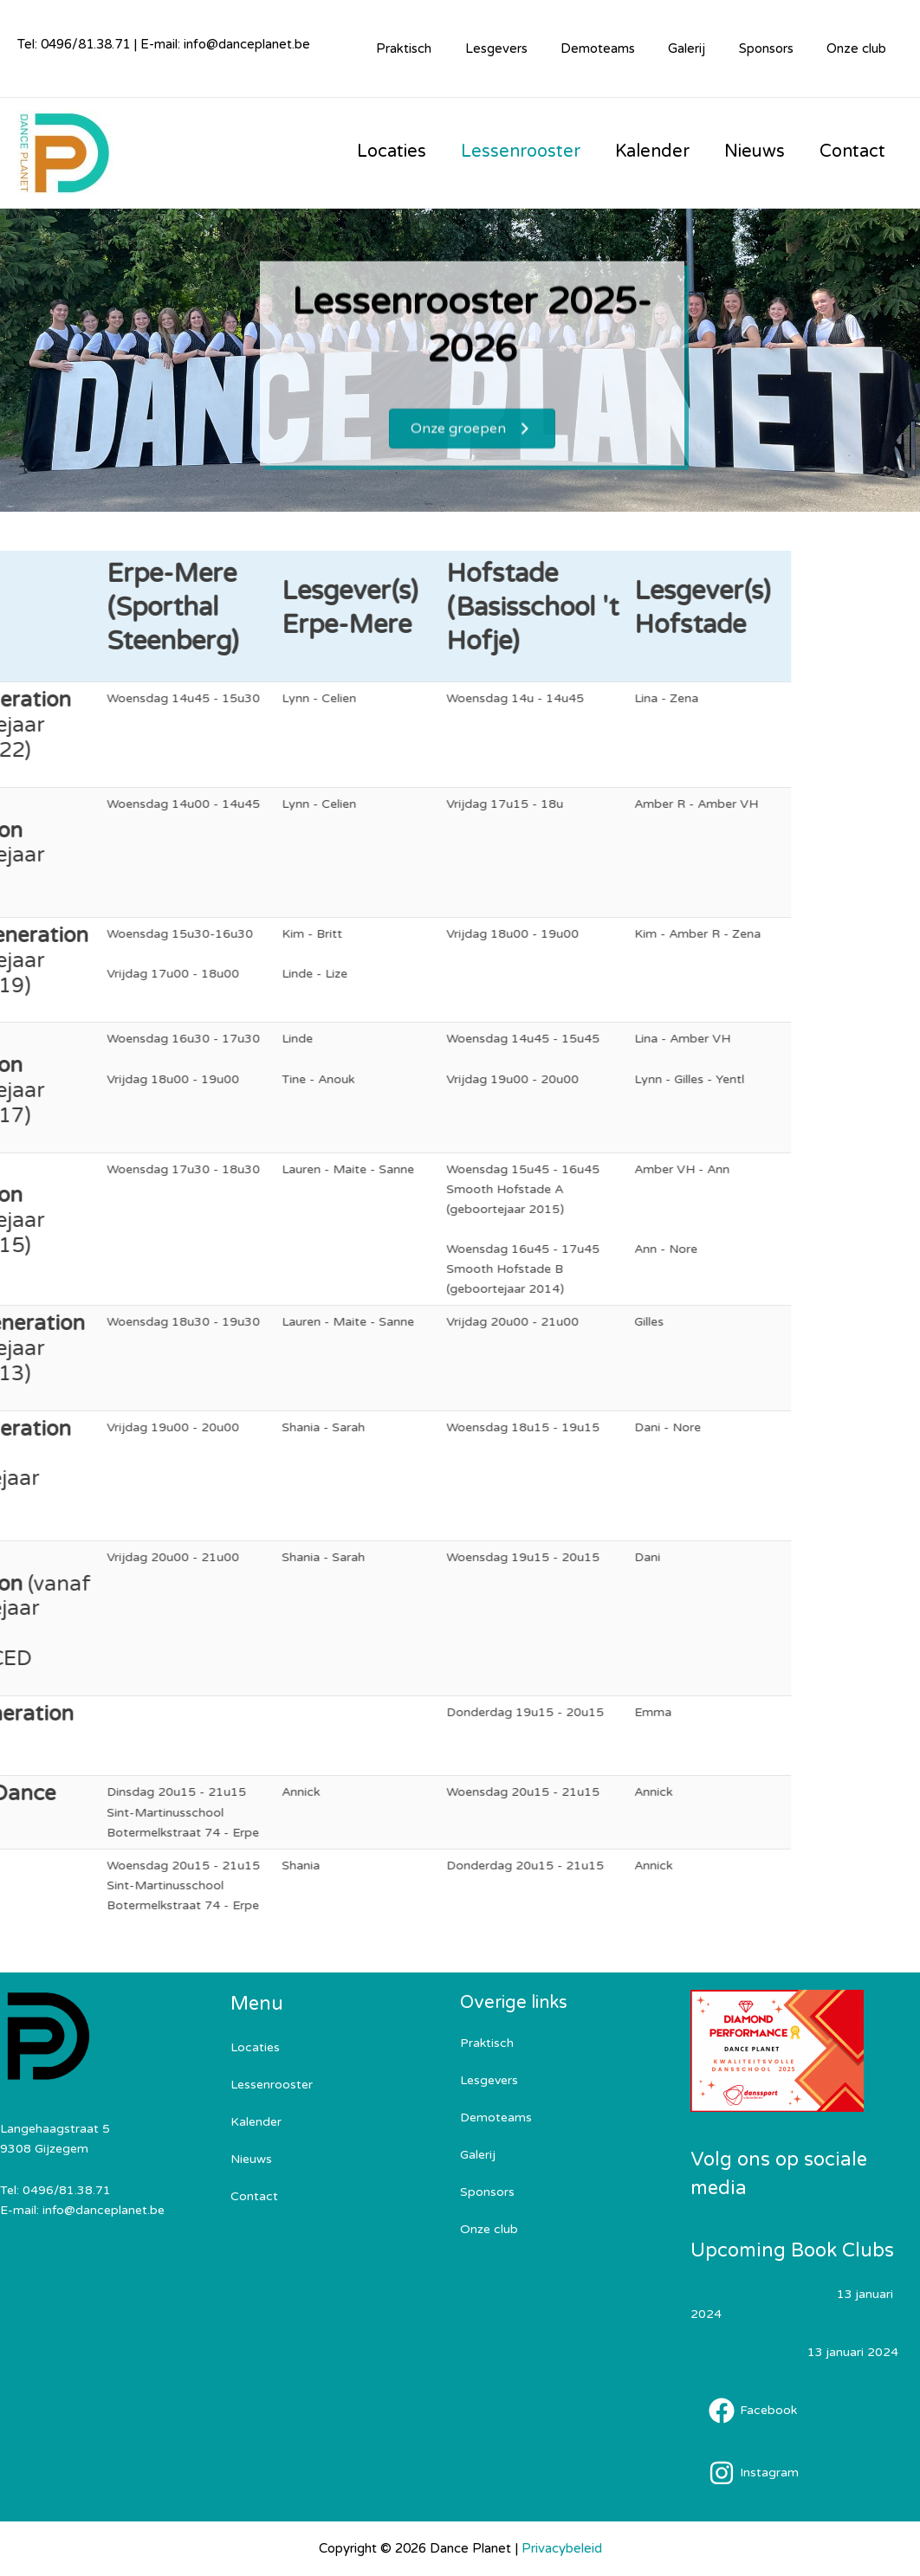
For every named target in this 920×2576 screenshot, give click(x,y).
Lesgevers (528, 48)
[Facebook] (752, 2410)
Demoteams (623, 48)
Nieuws (251, 2159)
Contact (254, 2196)
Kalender (256, 2121)
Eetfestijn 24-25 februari (761, 2294)
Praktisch (443, 48)
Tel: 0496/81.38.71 (75, 44)
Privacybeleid (562, 2548)
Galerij (704, 48)
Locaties (255, 2047)
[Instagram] (753, 2473)
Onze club (860, 48)
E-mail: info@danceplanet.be (225, 44)
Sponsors (776, 48)
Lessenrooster (271, 2084)
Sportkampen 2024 (747, 2352)
